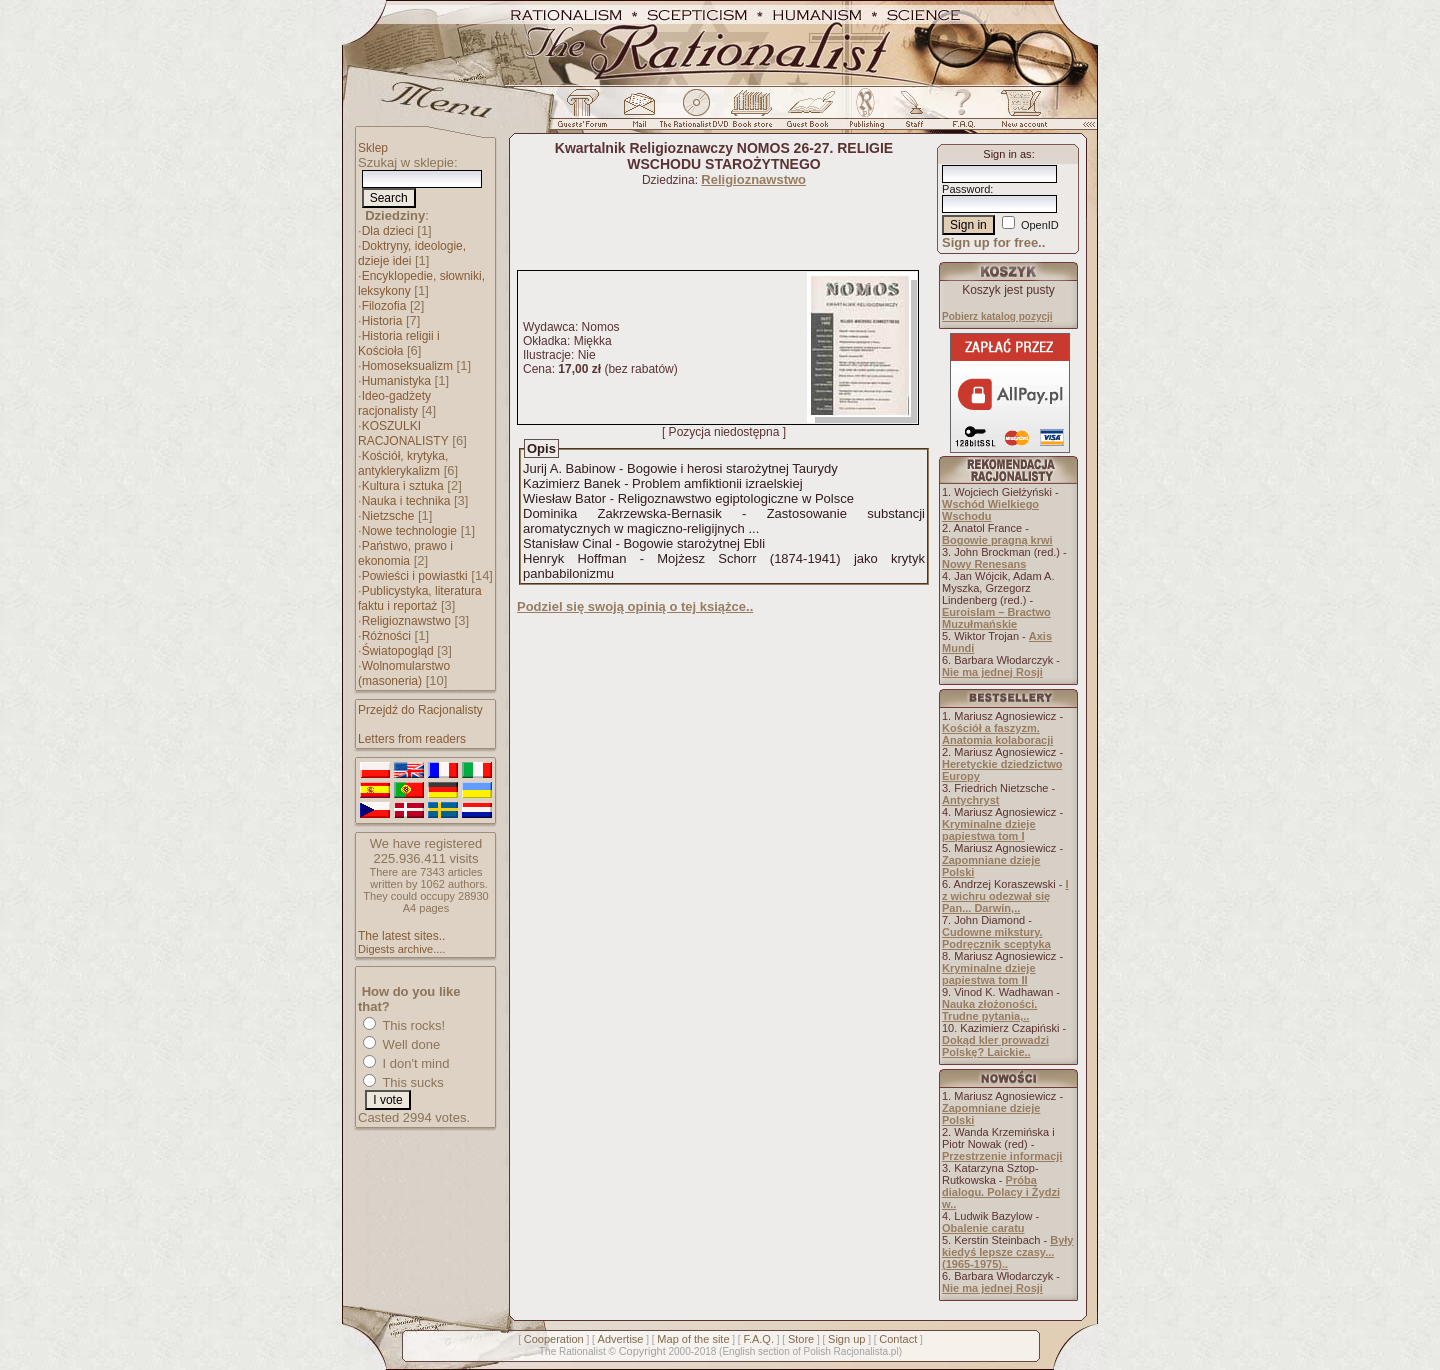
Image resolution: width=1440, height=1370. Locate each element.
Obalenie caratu (983, 1228)
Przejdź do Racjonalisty (420, 710)
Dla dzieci (388, 231)
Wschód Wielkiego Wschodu (990, 510)
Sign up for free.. (993, 242)
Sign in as (1007, 154)
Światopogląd (398, 651)
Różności (386, 636)
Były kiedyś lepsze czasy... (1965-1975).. (1007, 1252)
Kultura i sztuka (403, 486)
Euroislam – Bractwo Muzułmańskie (996, 618)
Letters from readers (412, 739)
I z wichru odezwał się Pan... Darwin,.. (1005, 896)
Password (966, 189)
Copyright (642, 1351)
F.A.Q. (758, 1339)
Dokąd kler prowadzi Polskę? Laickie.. (995, 1046)
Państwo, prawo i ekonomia (405, 553)
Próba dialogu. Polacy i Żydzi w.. (1001, 1192)
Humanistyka (396, 381)
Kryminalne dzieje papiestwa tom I (989, 830)
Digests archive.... (401, 949)
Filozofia (384, 306)
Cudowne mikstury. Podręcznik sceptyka (996, 938)
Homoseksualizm (407, 366)
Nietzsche (388, 516)
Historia (382, 321)
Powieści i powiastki (415, 576)
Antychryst (970, 800)
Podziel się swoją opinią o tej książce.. (635, 606)
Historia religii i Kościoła (399, 343)
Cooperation (554, 1339)
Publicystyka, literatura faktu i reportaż (420, 598)
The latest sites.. (401, 936)
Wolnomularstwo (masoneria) (404, 673)
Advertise (621, 1339)
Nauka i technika (406, 501)
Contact (898, 1339)
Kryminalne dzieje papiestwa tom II (989, 974)
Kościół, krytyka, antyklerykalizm (403, 463)
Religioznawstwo (406, 621)
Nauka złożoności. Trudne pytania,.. (989, 1010)
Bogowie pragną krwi (997, 540)
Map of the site (693, 1339)
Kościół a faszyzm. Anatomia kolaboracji (997, 734)
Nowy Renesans (984, 564)
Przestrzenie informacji (1002, 1156)
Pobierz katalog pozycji (997, 316)
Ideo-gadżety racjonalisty (394, 403)
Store (801, 1339)
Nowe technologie (409, 531)
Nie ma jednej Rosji (992, 672)
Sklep (373, 148)
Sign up (846, 1339)
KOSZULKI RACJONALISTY (403, 433)
